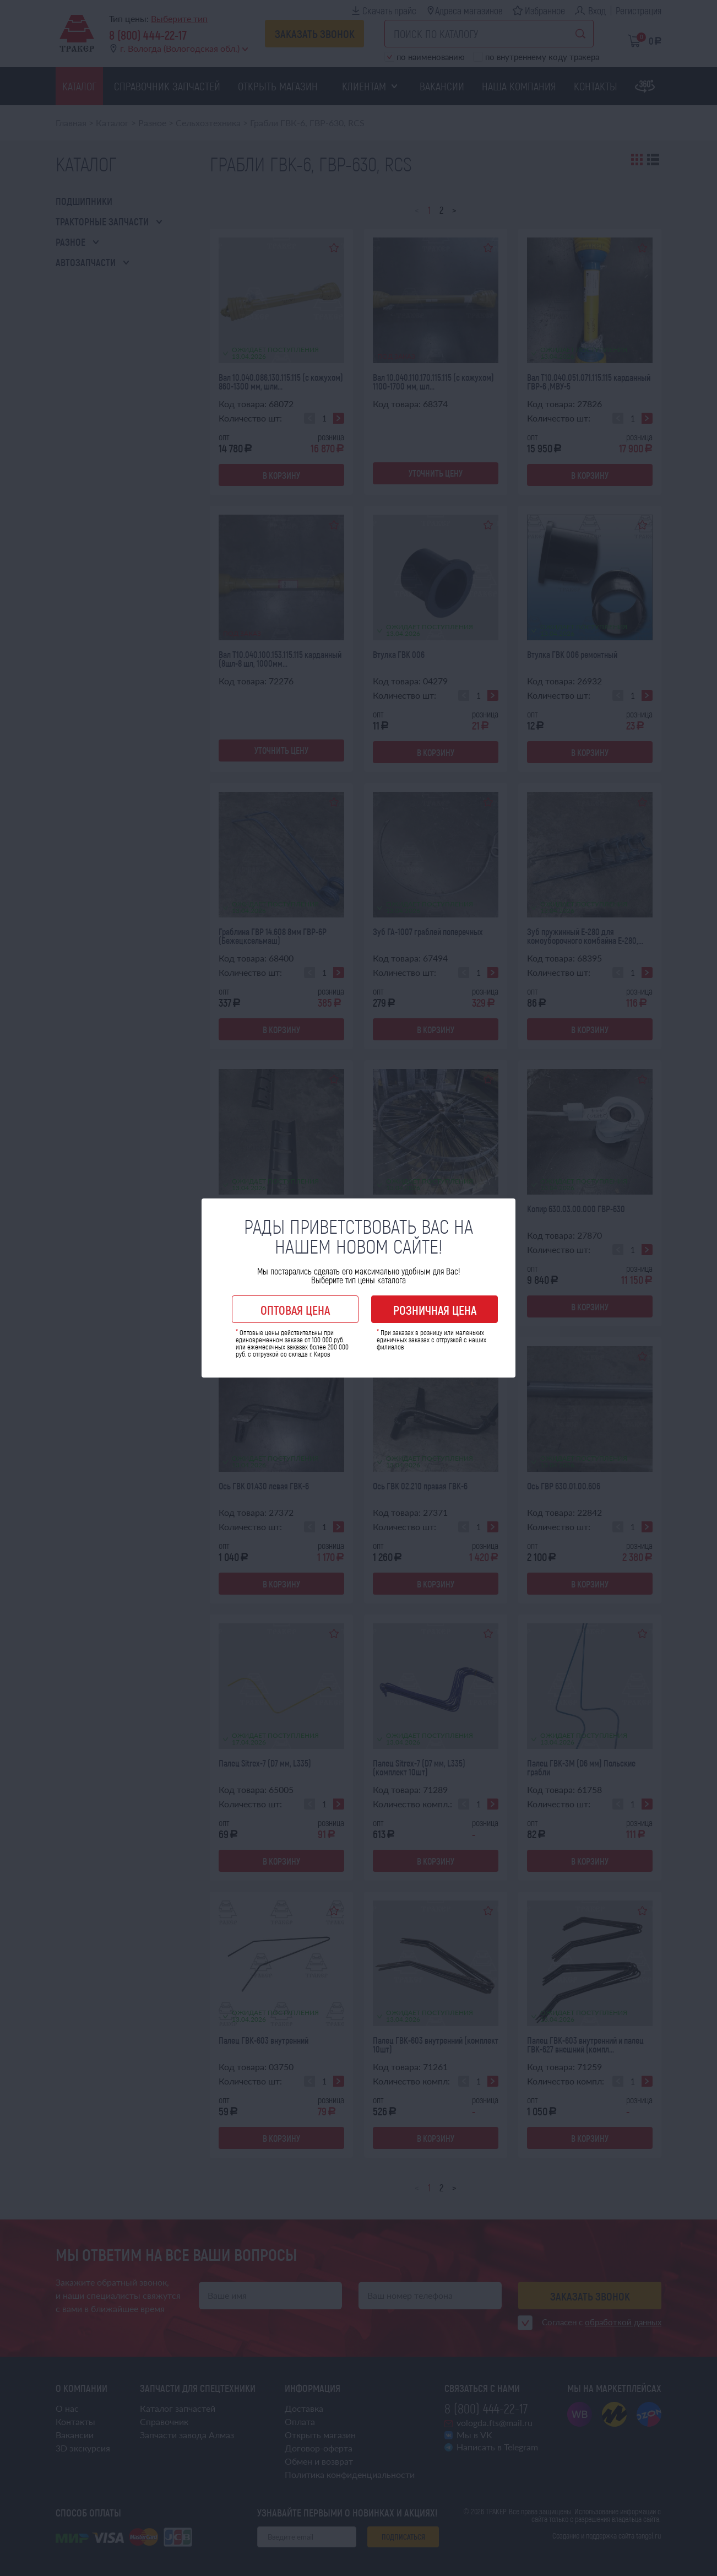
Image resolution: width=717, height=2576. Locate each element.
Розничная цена (434, 1310)
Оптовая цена (295, 1310)
